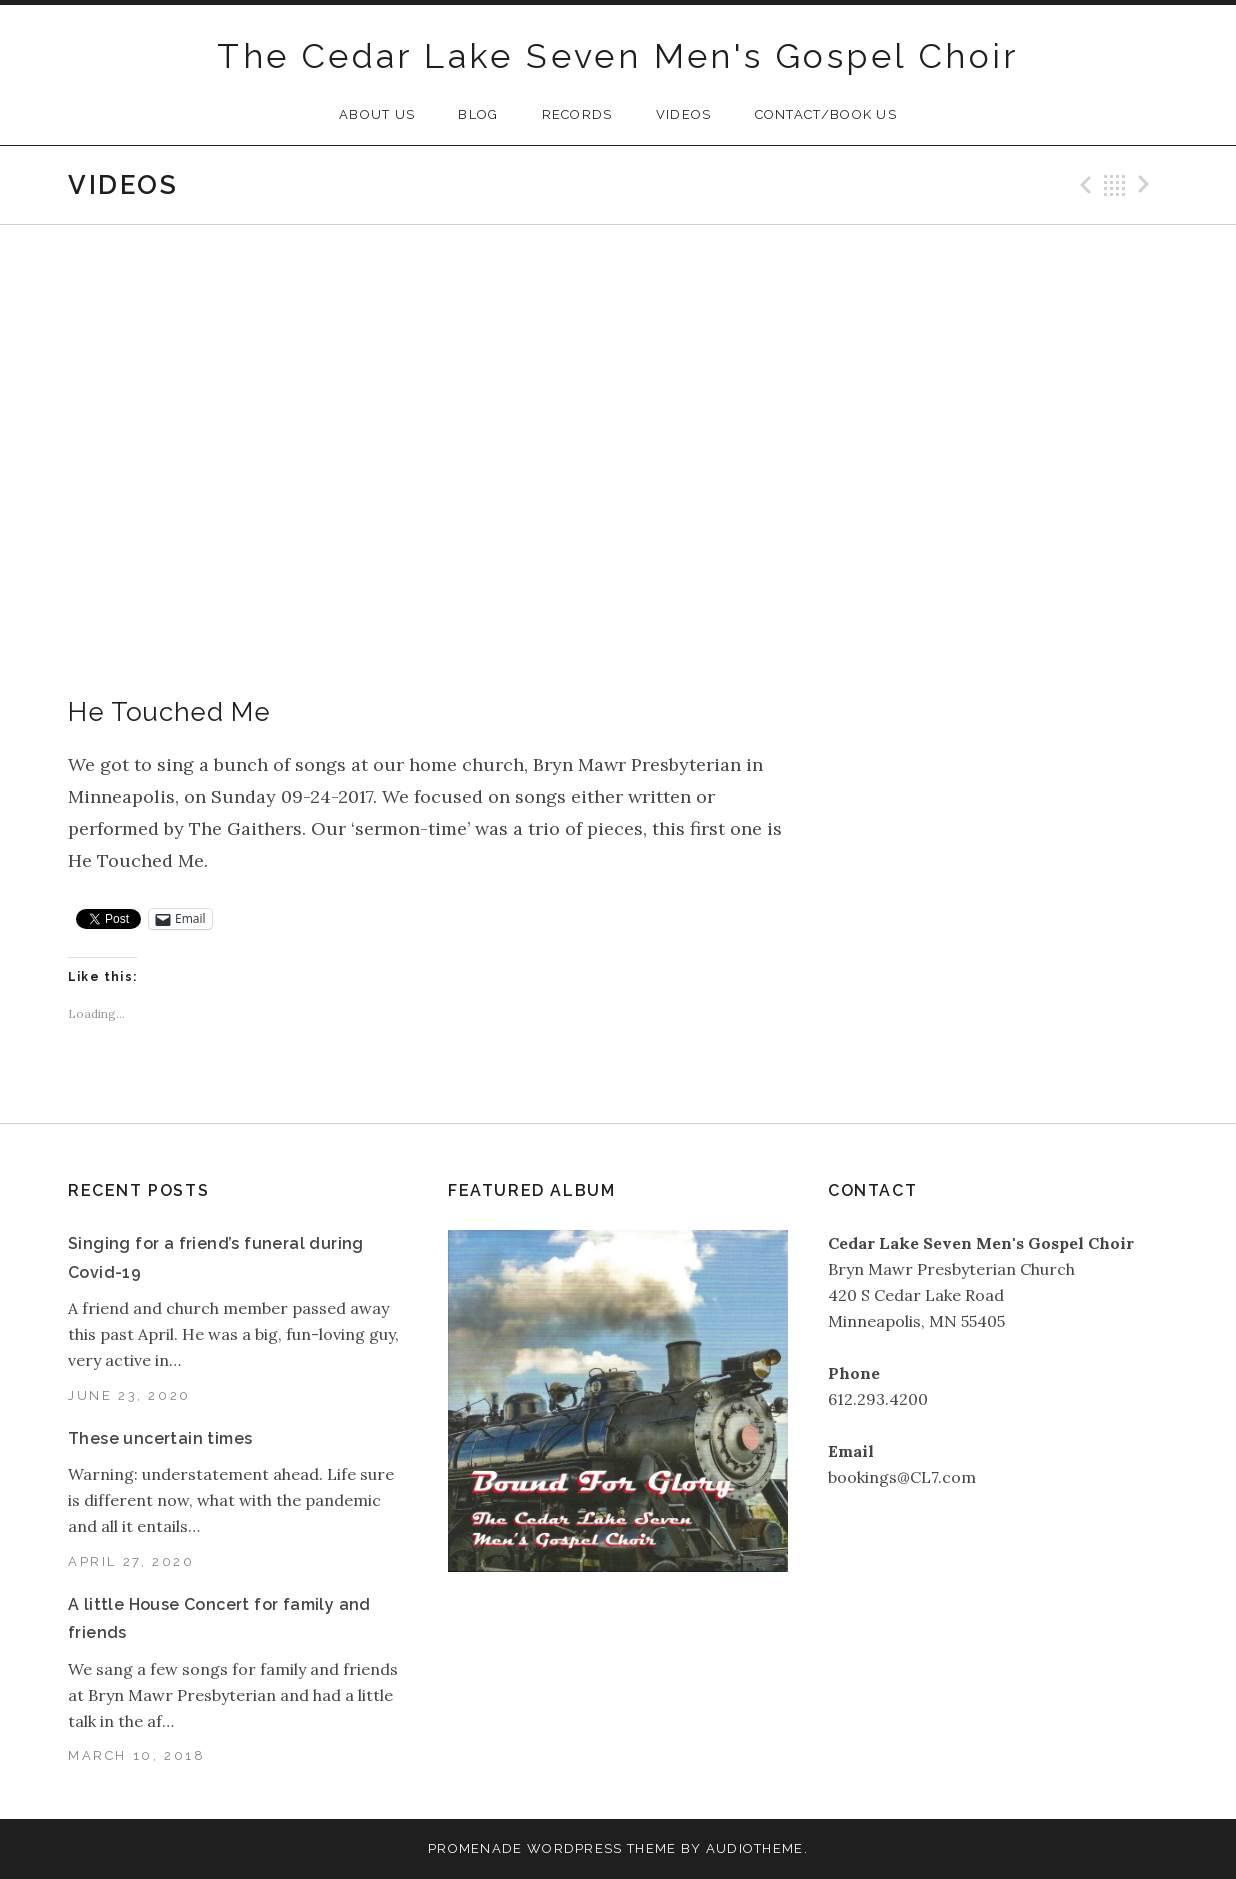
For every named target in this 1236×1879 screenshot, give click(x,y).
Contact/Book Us (826, 114)
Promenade (475, 1848)
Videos (684, 114)
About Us (377, 114)
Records (577, 114)
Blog (478, 114)
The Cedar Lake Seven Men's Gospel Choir (618, 56)
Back (1115, 185)
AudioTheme (755, 1848)
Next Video (1147, 185)
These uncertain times (160, 1438)
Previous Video (1083, 185)
